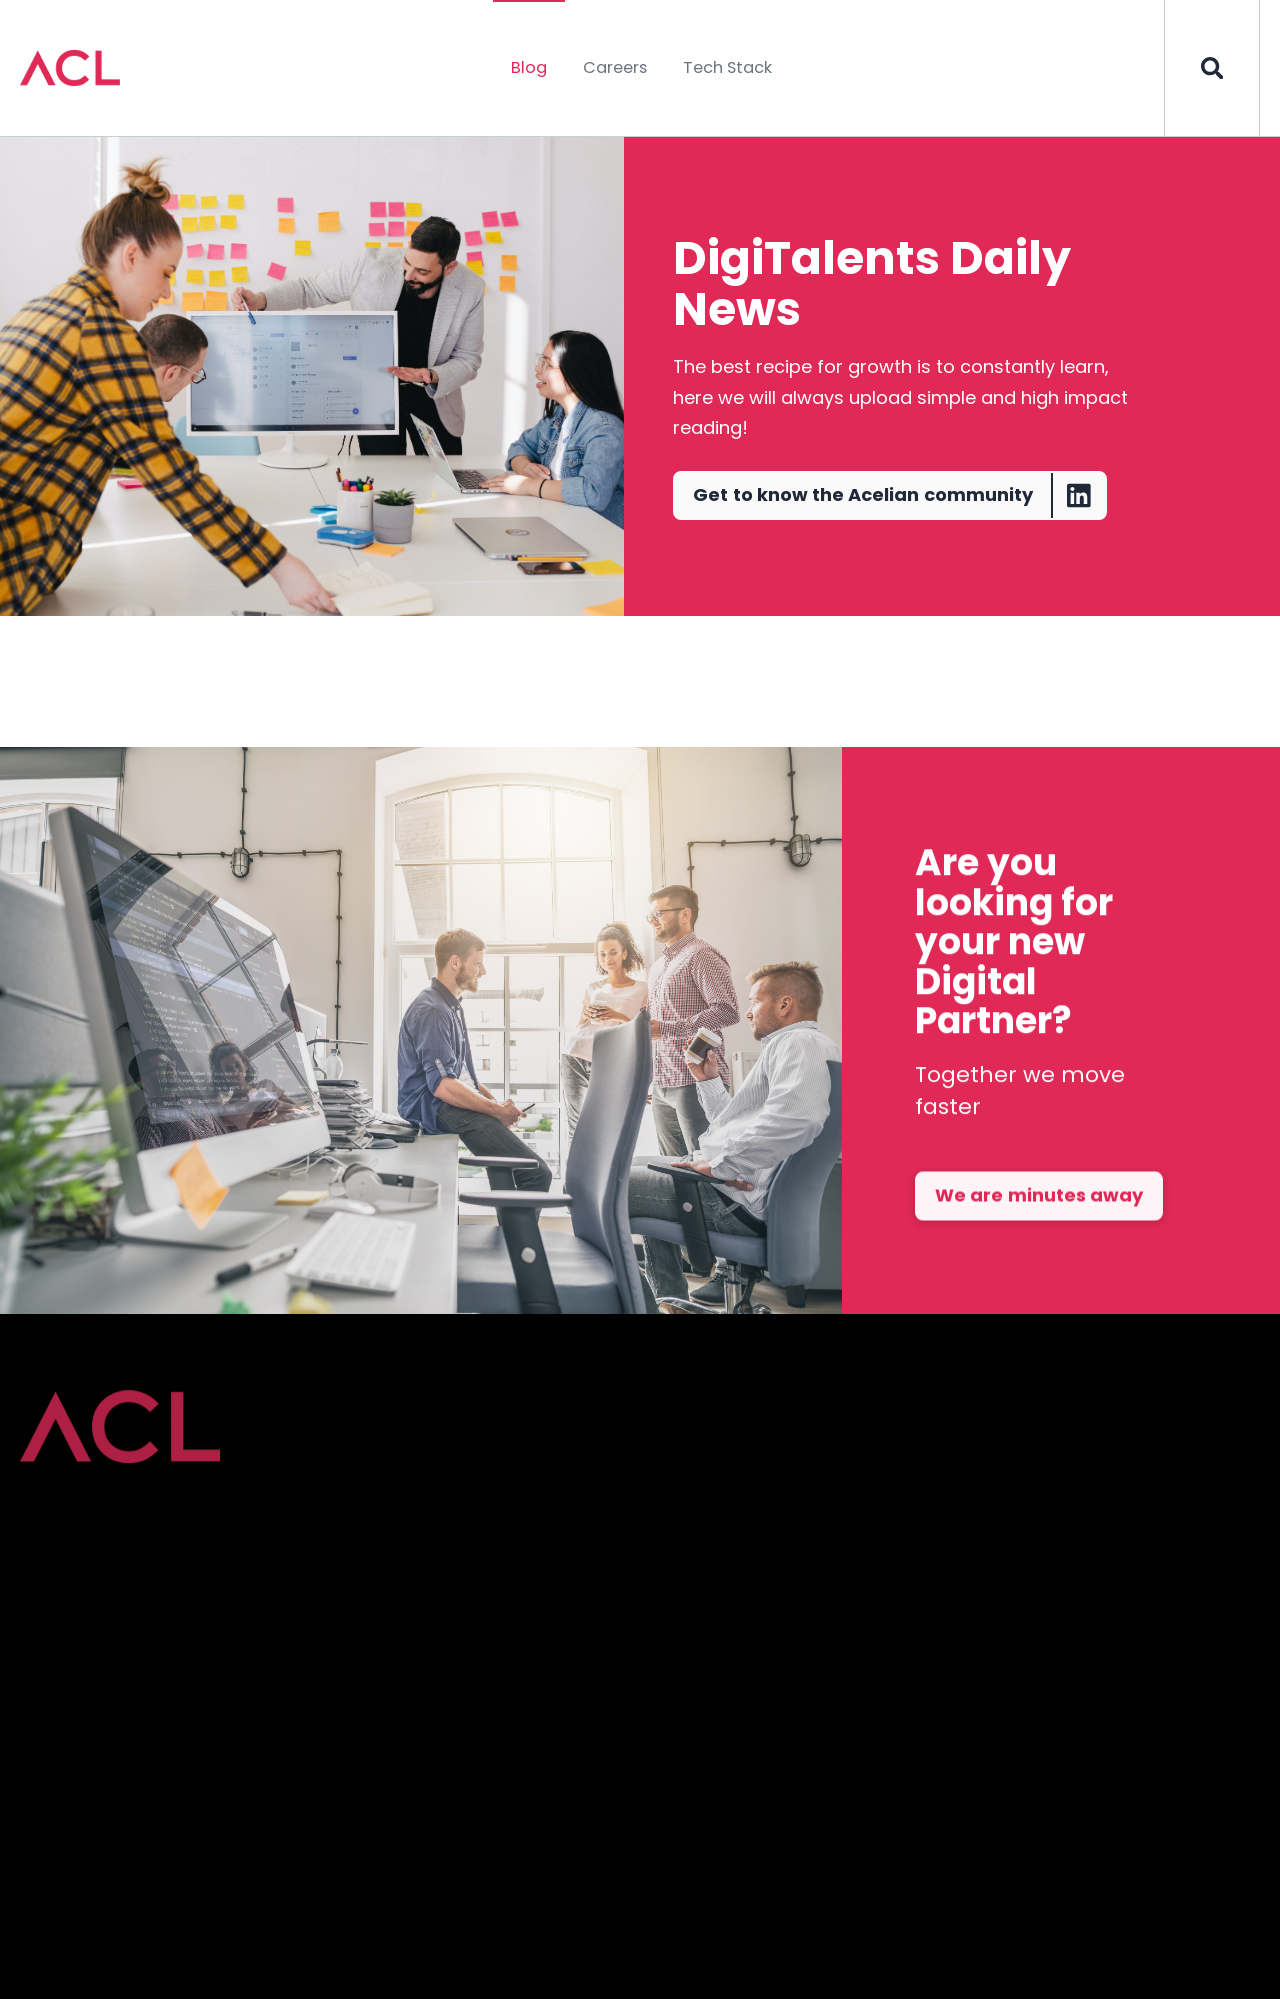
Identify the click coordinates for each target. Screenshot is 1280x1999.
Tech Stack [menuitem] (727, 67)
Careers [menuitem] (615, 67)
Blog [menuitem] (529, 67)
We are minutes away (1039, 1234)
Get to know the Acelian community (899, 495)
